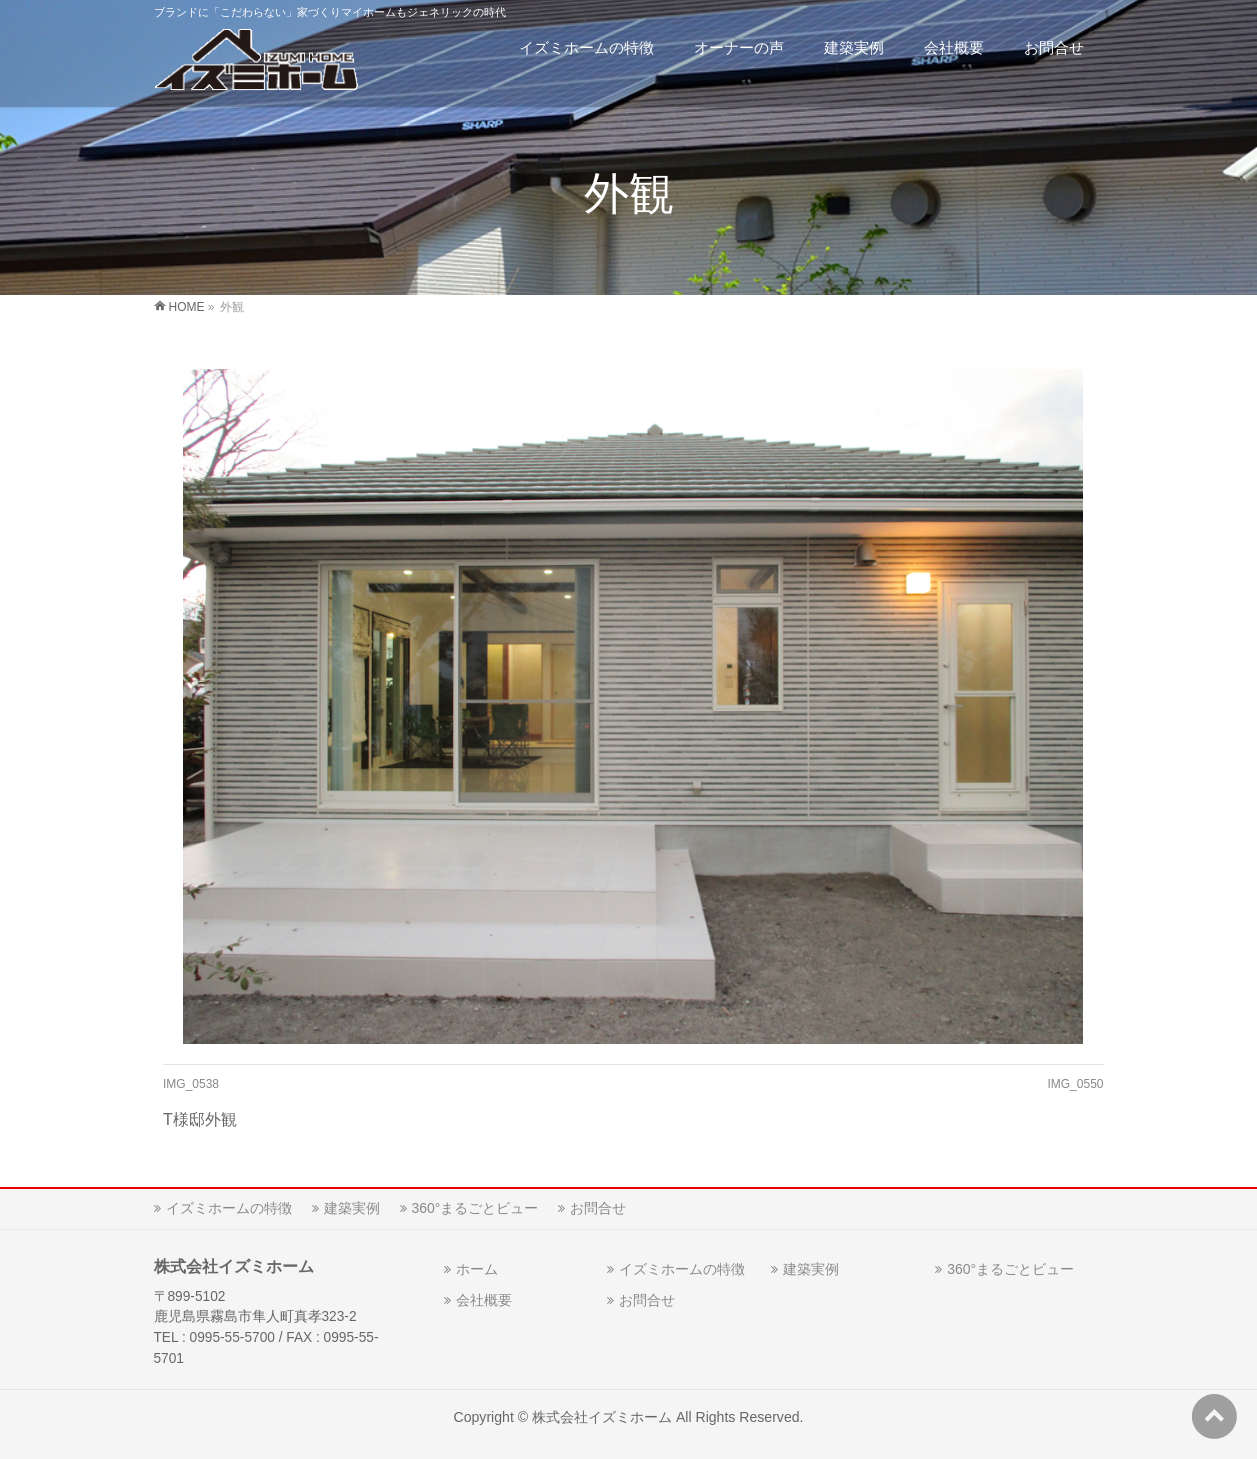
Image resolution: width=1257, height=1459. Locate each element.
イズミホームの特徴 (229, 1208)
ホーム (477, 1269)
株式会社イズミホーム (602, 1417)
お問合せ (598, 1208)
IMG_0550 (1075, 1084)
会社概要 (484, 1300)
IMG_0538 (191, 1084)
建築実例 (352, 1208)
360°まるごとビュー (475, 1208)
